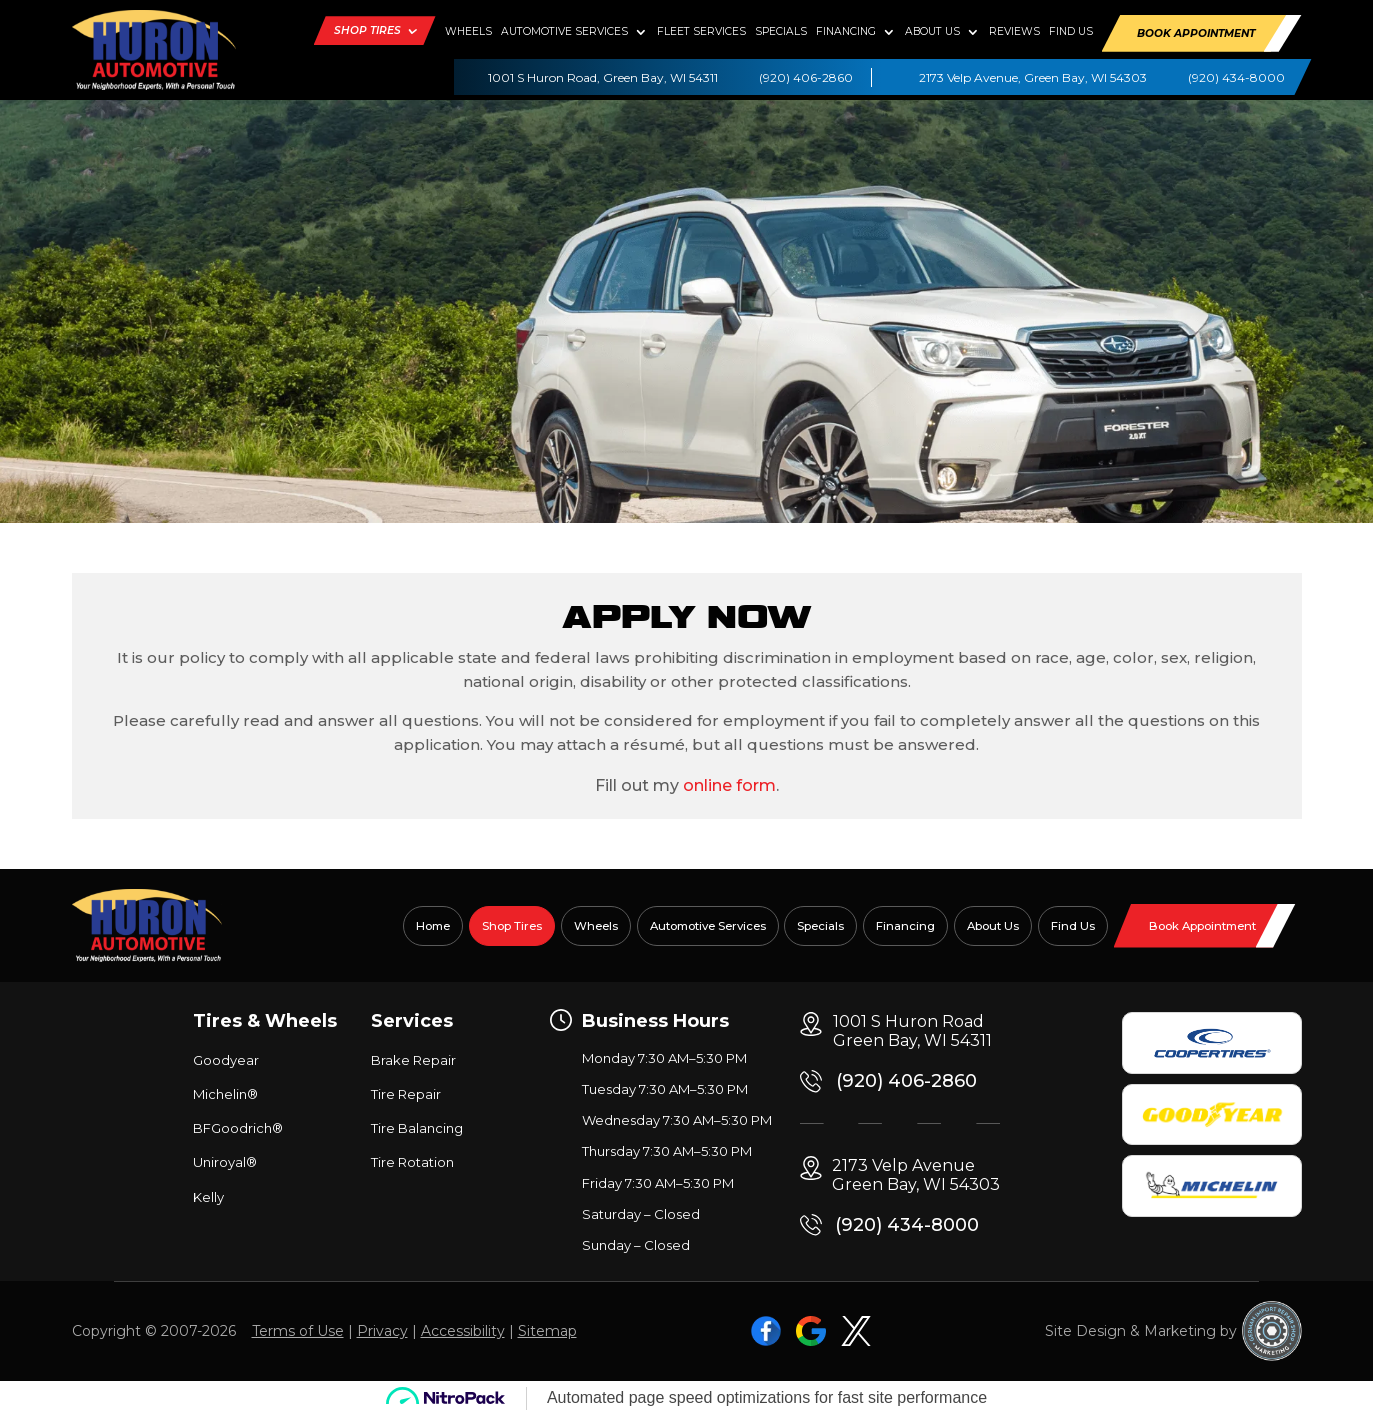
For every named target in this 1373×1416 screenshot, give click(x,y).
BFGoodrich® (238, 1128)
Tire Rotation (412, 1162)
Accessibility (463, 1331)
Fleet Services (701, 31)
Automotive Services (564, 31)
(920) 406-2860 (806, 77)
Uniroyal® (225, 1162)
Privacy (382, 1331)
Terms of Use (298, 1331)
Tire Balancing (417, 1128)
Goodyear (226, 1060)
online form (729, 785)
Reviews (1014, 31)
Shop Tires (367, 30)
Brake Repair (413, 1060)
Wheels (468, 31)
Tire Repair (406, 1094)
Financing (846, 31)
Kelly (208, 1197)
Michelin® (225, 1094)
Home (433, 926)
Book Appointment (1196, 33)
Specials (781, 31)
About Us (932, 31)
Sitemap (547, 1331)
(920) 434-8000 (1236, 77)
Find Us (1071, 31)
